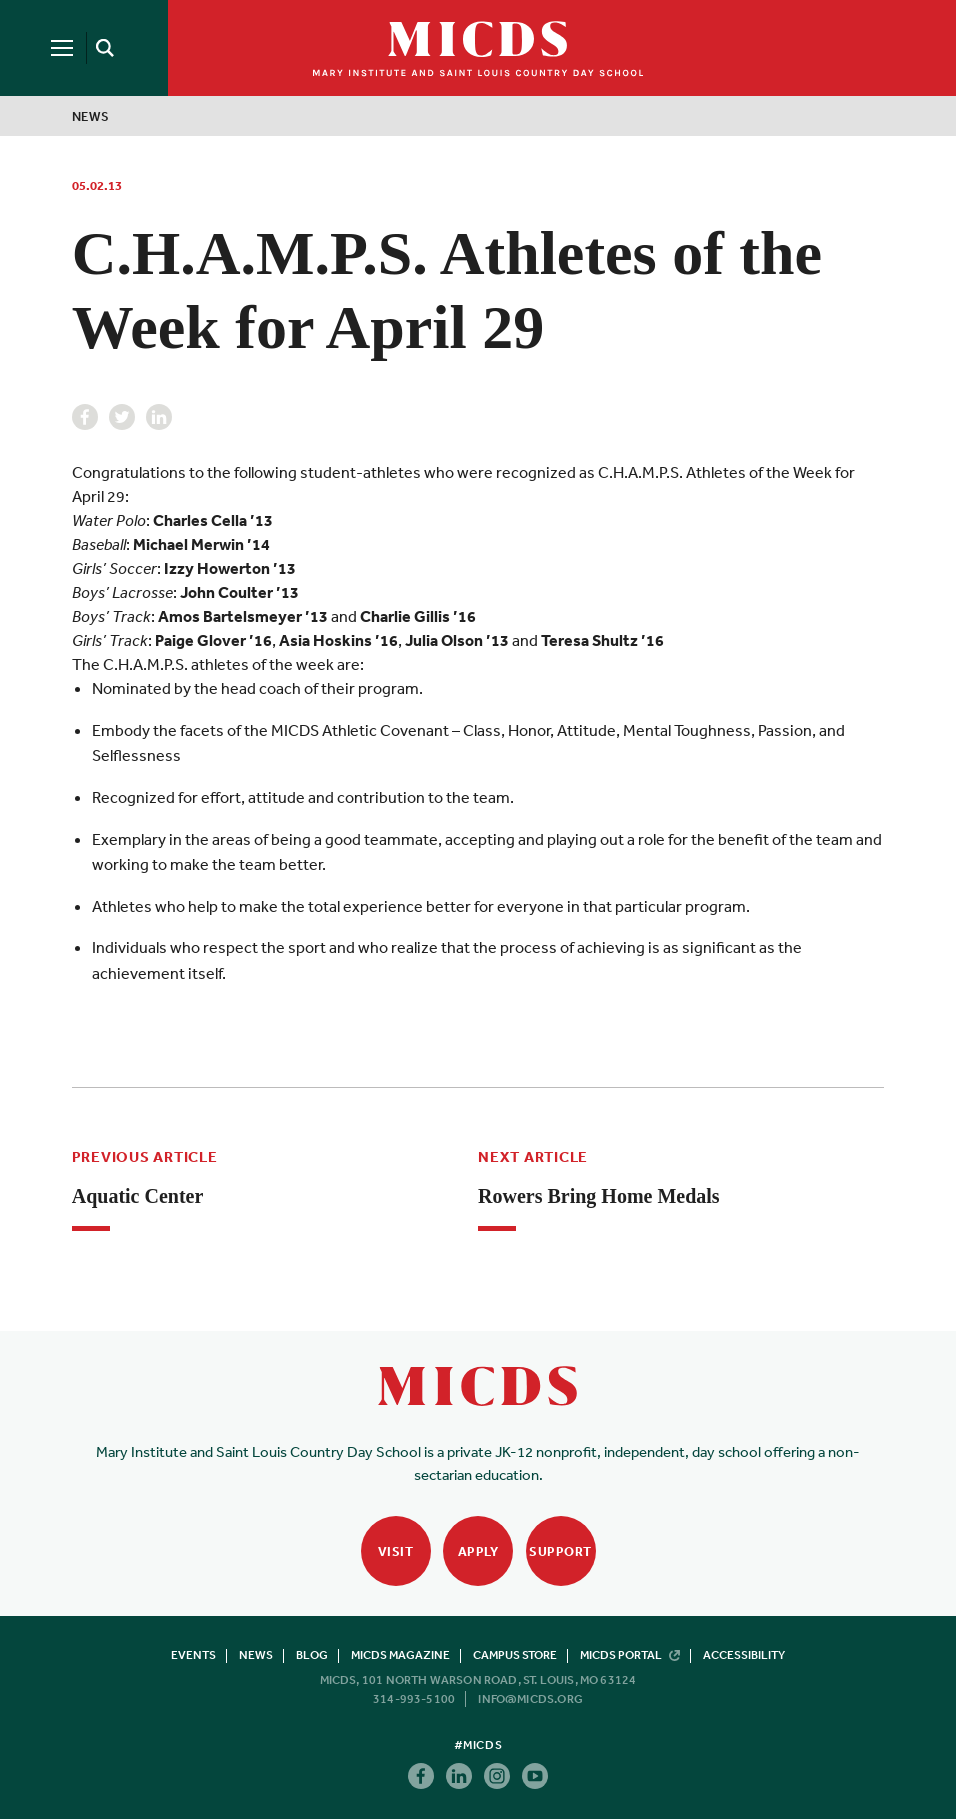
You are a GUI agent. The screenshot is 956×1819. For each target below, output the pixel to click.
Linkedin (159, 417)
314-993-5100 (414, 1699)
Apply (478, 1551)
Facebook (85, 417)
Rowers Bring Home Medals (599, 1196)
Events (193, 1655)
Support (560, 1551)
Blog (312, 1655)
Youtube (535, 1776)
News (91, 116)
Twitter (122, 417)
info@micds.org (530, 1699)
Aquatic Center (138, 1196)
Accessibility (744, 1655)
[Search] (102, 48)
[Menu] (62, 48)
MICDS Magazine (400, 1655)
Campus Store (515, 1655)
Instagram (497, 1776)
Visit (396, 1551)
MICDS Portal (630, 1655)
